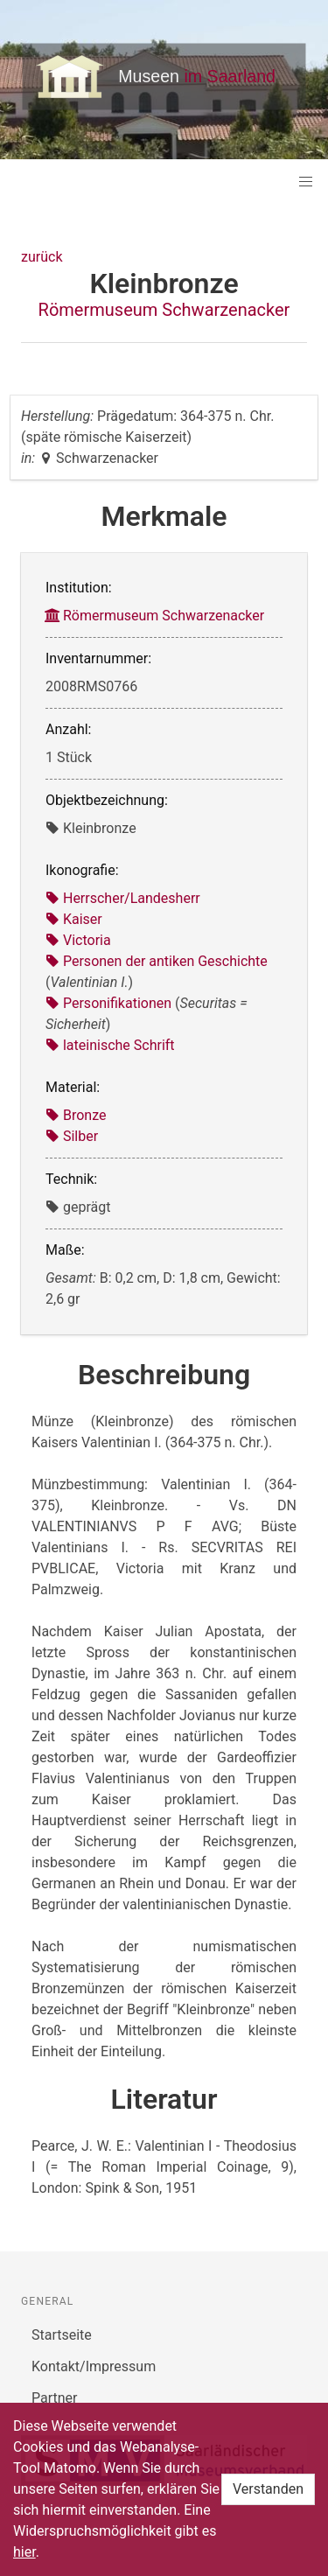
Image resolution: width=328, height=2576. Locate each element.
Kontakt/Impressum (93, 2366)
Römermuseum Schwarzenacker (164, 309)
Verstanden (268, 2489)
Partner (54, 2398)
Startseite (61, 2335)
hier (24, 2552)
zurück (41, 256)
